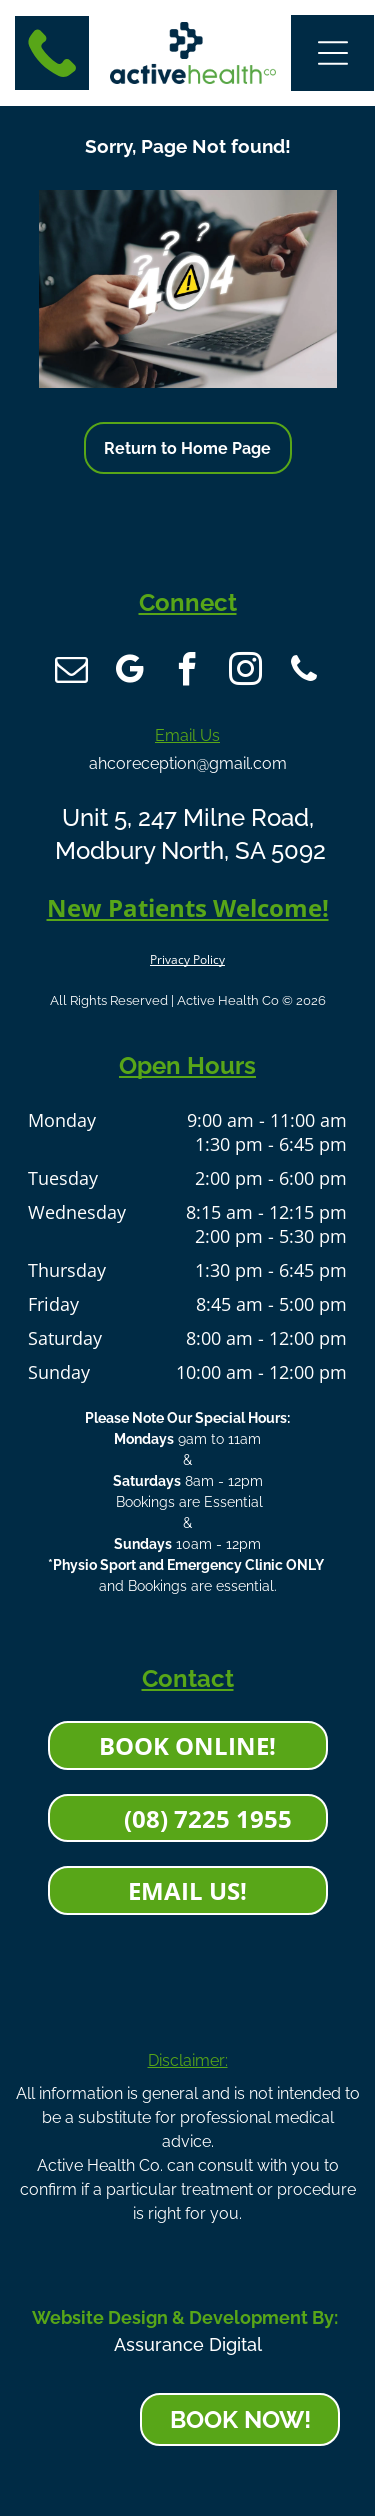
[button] (333, 53)
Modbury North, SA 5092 (187, 850)
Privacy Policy (187, 959)
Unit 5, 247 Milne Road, (188, 817)
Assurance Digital (188, 2344)
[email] (72, 672)
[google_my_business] (130, 672)
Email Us (187, 735)
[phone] (304, 672)
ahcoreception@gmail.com (188, 763)
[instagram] (246, 672)
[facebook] (188, 672)
